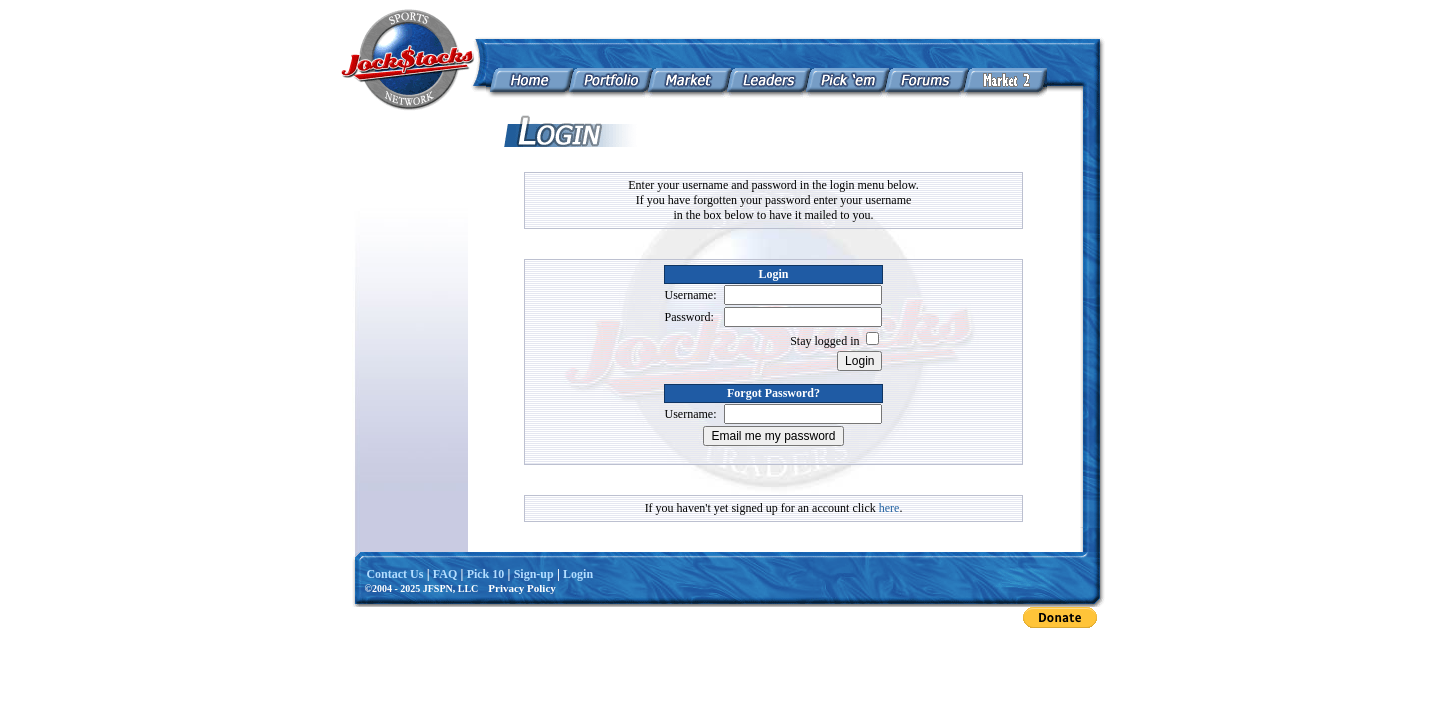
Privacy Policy (522, 588)
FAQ (445, 574)
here (889, 508)
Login (578, 574)
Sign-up (534, 574)
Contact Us (394, 574)
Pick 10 (486, 574)
